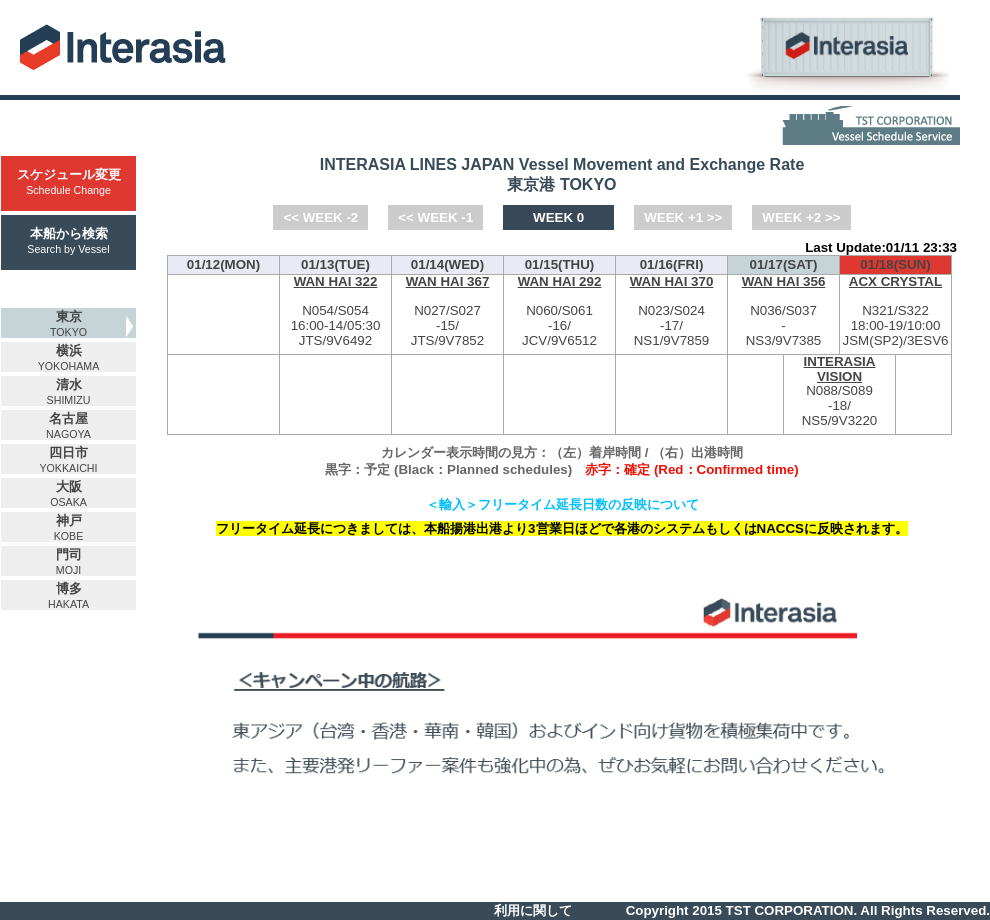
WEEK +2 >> (801, 217)
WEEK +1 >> (683, 217)
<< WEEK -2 (320, 217)
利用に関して (533, 910)
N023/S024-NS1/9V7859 (671, 311)
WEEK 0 (558, 217)
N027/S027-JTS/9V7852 (447, 311)
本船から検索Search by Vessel (68, 240)
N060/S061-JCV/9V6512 (559, 311)
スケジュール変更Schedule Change (69, 181)
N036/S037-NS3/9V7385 (783, 311)
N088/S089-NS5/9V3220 (839, 391)
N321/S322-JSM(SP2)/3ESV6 (895, 311)
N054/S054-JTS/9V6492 (335, 311)
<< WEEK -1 (435, 217)
